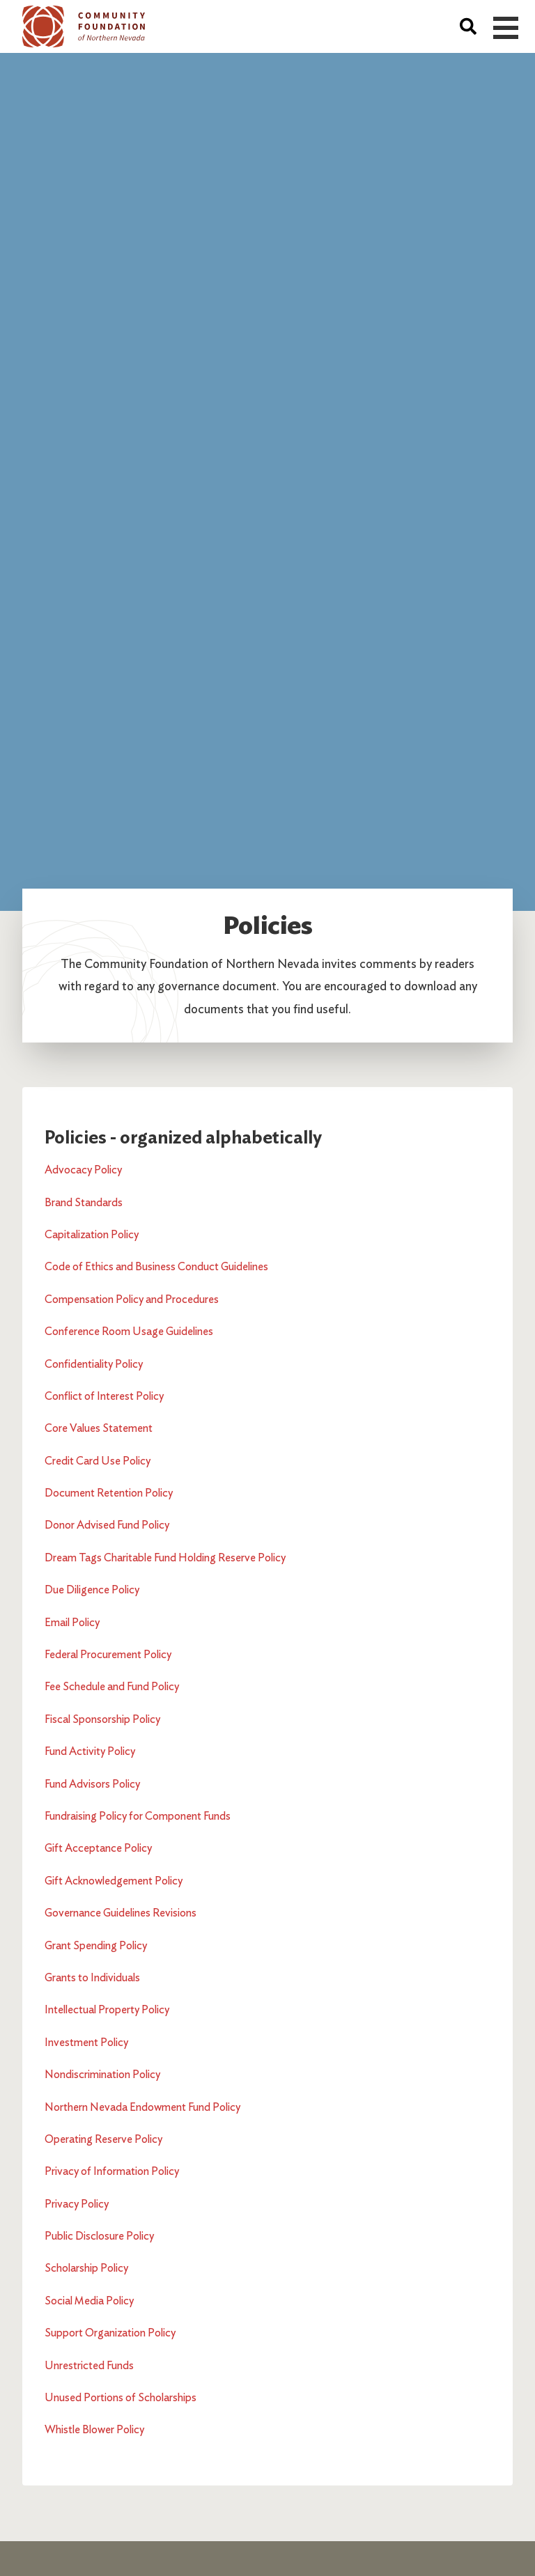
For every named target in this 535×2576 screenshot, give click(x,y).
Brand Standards (84, 1202)
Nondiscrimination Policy (102, 2074)
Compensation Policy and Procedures (132, 1299)
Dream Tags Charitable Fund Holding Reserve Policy (165, 1557)
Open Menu (505, 28)
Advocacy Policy (83, 1169)
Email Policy (72, 1622)
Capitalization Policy (92, 1234)
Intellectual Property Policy (107, 2009)
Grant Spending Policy (96, 1945)
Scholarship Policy (86, 2267)
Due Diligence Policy (92, 1589)
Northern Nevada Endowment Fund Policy (142, 2107)
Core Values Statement (99, 1428)
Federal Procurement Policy (108, 1654)
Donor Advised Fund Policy (107, 1524)
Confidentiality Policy (94, 1364)
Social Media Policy (89, 2300)
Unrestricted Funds (89, 2365)
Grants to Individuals (92, 1977)
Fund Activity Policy (90, 1751)
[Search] (468, 26)
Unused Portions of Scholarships (120, 2397)
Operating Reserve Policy (103, 2139)
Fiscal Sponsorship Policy (102, 1719)
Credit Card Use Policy (97, 1460)
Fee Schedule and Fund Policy (112, 1686)
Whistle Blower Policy (94, 2429)
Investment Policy (86, 2042)
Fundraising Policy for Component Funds (138, 1815)
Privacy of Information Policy (112, 2171)
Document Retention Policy (109, 1492)
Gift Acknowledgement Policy (114, 1880)
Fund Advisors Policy (92, 1783)
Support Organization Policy (110, 2332)
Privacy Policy (77, 2203)
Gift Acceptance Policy (98, 1848)
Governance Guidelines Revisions (120, 1912)
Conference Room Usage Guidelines (129, 1331)
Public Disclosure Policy (99, 2235)
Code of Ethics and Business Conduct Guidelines (156, 1266)
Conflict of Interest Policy (104, 1396)
